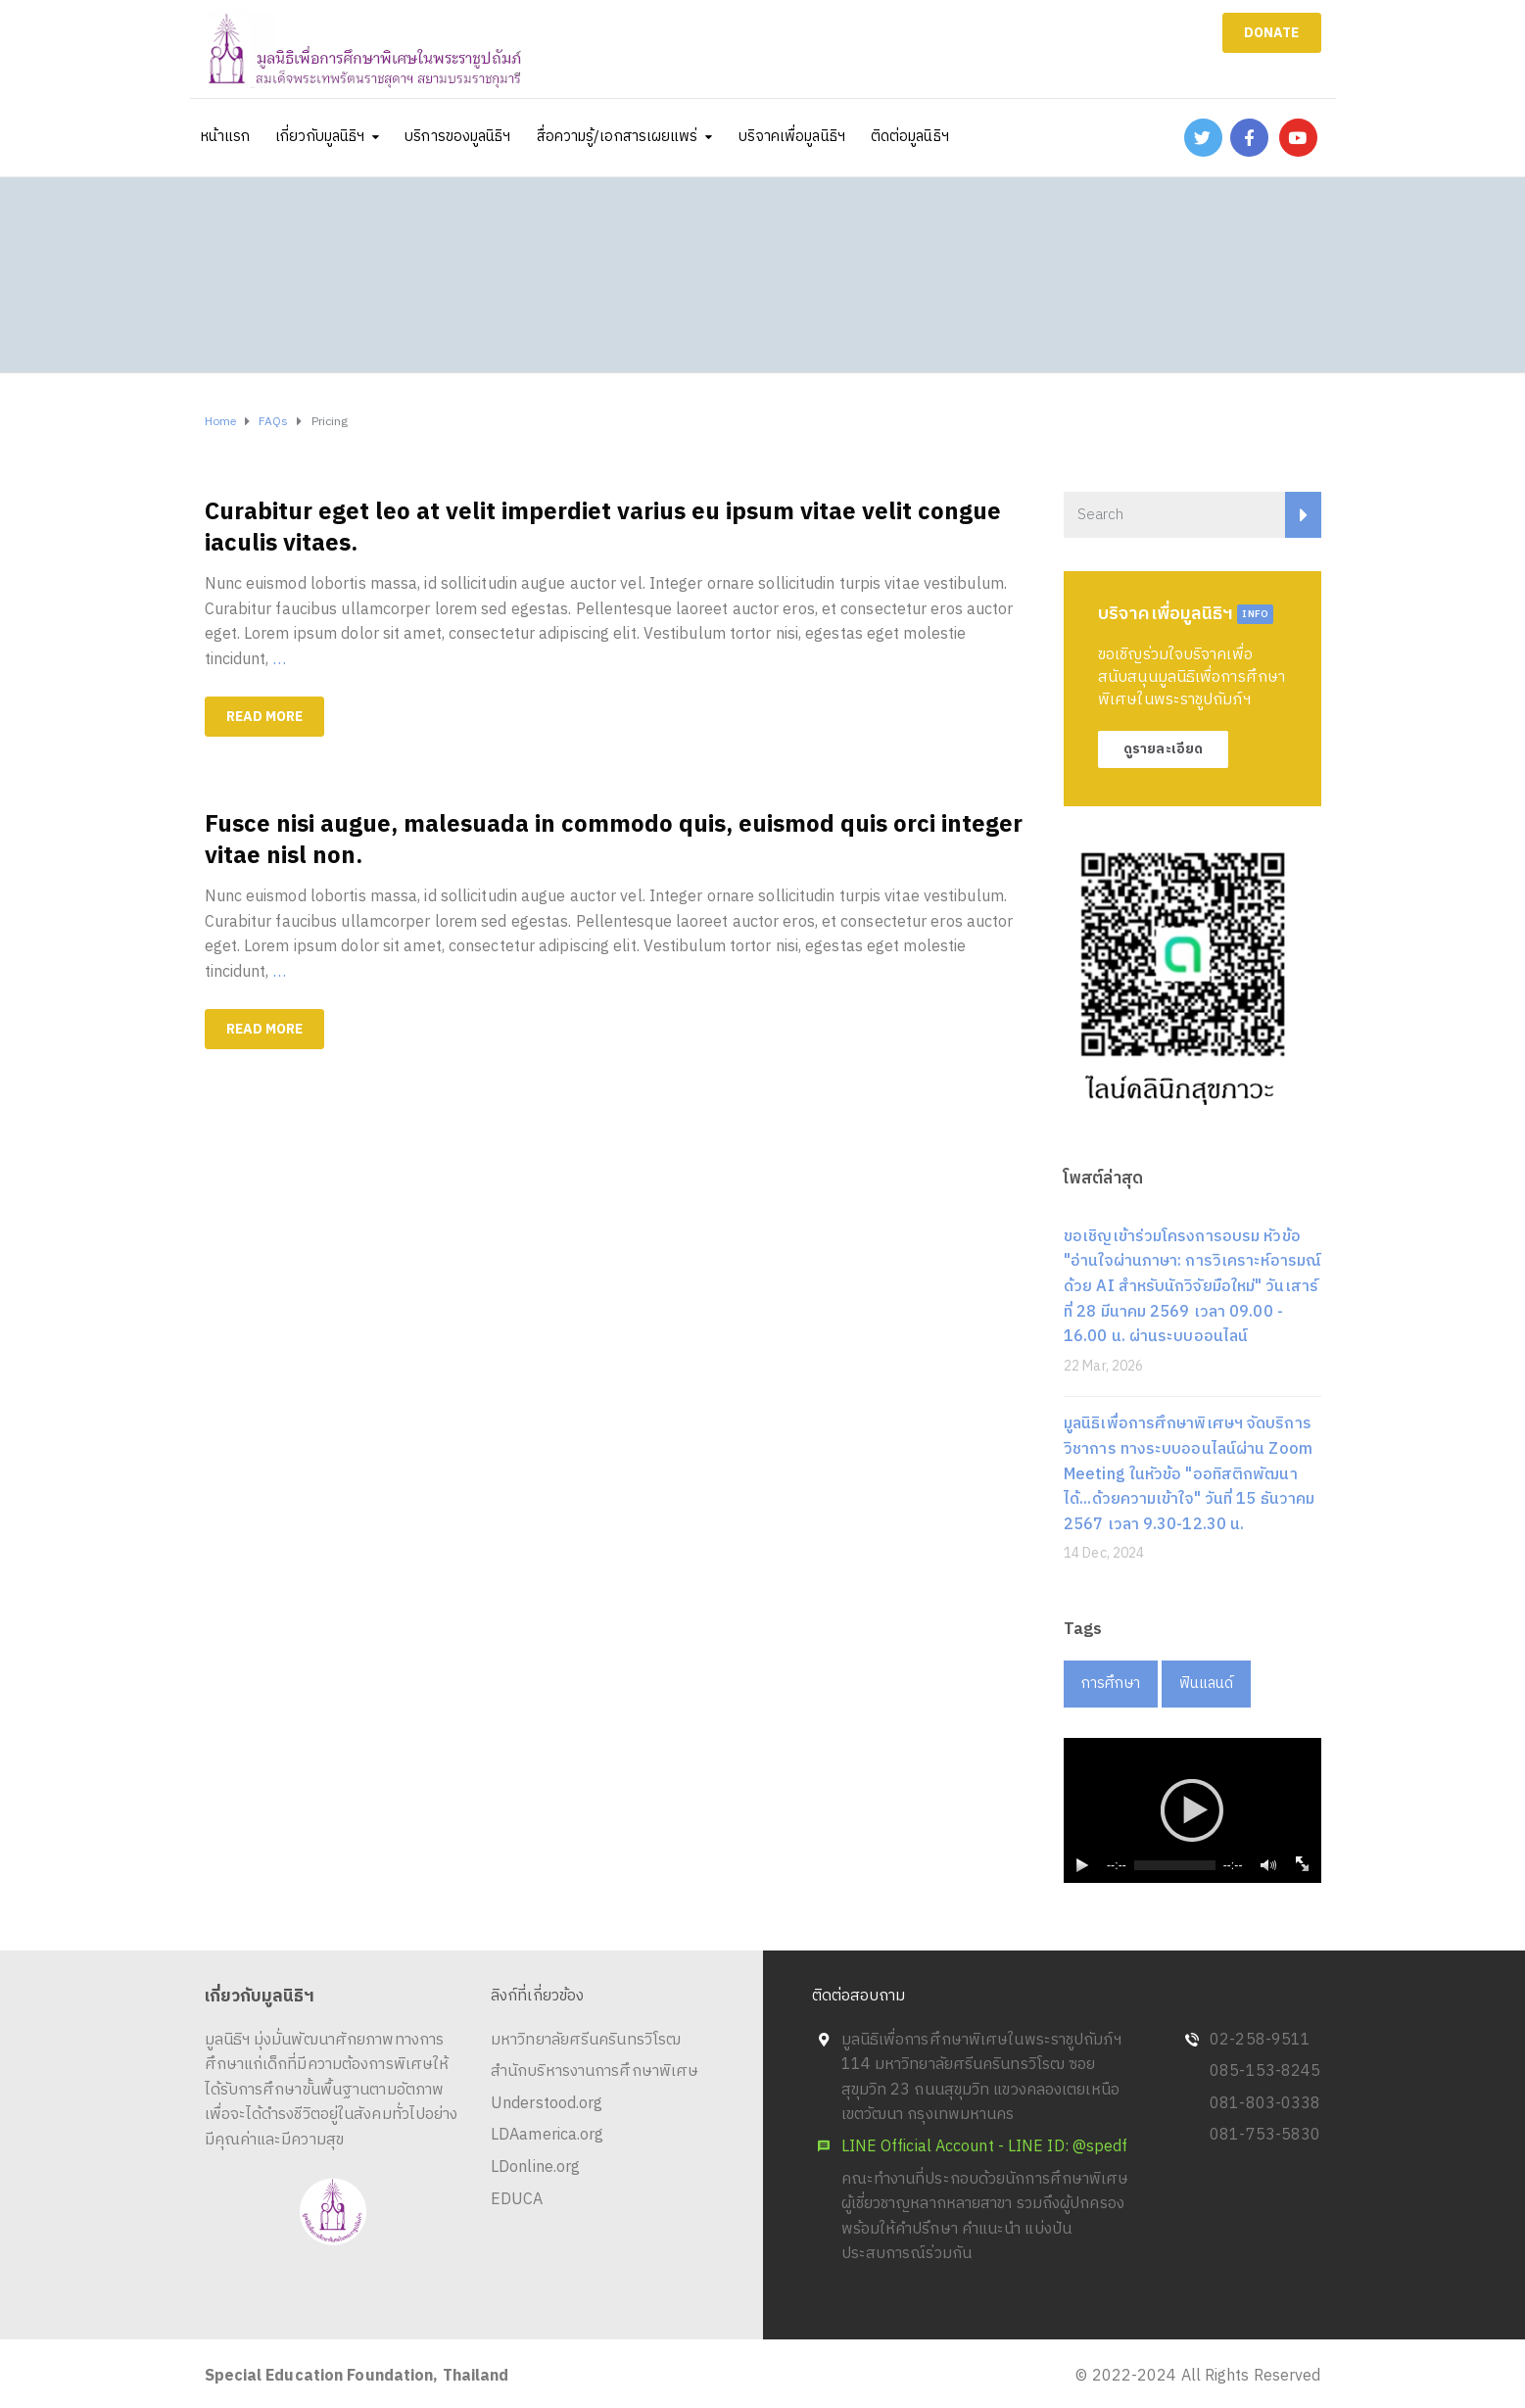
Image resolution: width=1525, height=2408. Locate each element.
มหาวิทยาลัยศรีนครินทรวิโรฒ (586, 2040)
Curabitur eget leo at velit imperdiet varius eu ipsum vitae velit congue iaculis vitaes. (603, 528)
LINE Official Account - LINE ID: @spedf (984, 2147)
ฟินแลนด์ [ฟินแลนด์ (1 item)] (1206, 1683)
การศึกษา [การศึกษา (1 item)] (1110, 1683)
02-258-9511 (1260, 2040)
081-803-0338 (1265, 2104)
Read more (265, 716)
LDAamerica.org (547, 2135)
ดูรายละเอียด (1163, 749)
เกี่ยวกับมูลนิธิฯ (319, 136)
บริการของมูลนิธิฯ (457, 136)
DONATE (1272, 33)
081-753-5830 (1265, 2135)
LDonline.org (535, 2167)
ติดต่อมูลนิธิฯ (910, 136)
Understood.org (546, 2104)
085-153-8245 (1265, 2071)
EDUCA (517, 2200)
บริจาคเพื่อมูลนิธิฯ (792, 136)
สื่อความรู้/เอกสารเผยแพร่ (617, 136)
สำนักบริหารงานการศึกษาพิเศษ (594, 2071)
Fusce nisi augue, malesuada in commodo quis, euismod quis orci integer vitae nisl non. (614, 840)
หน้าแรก (226, 136)
